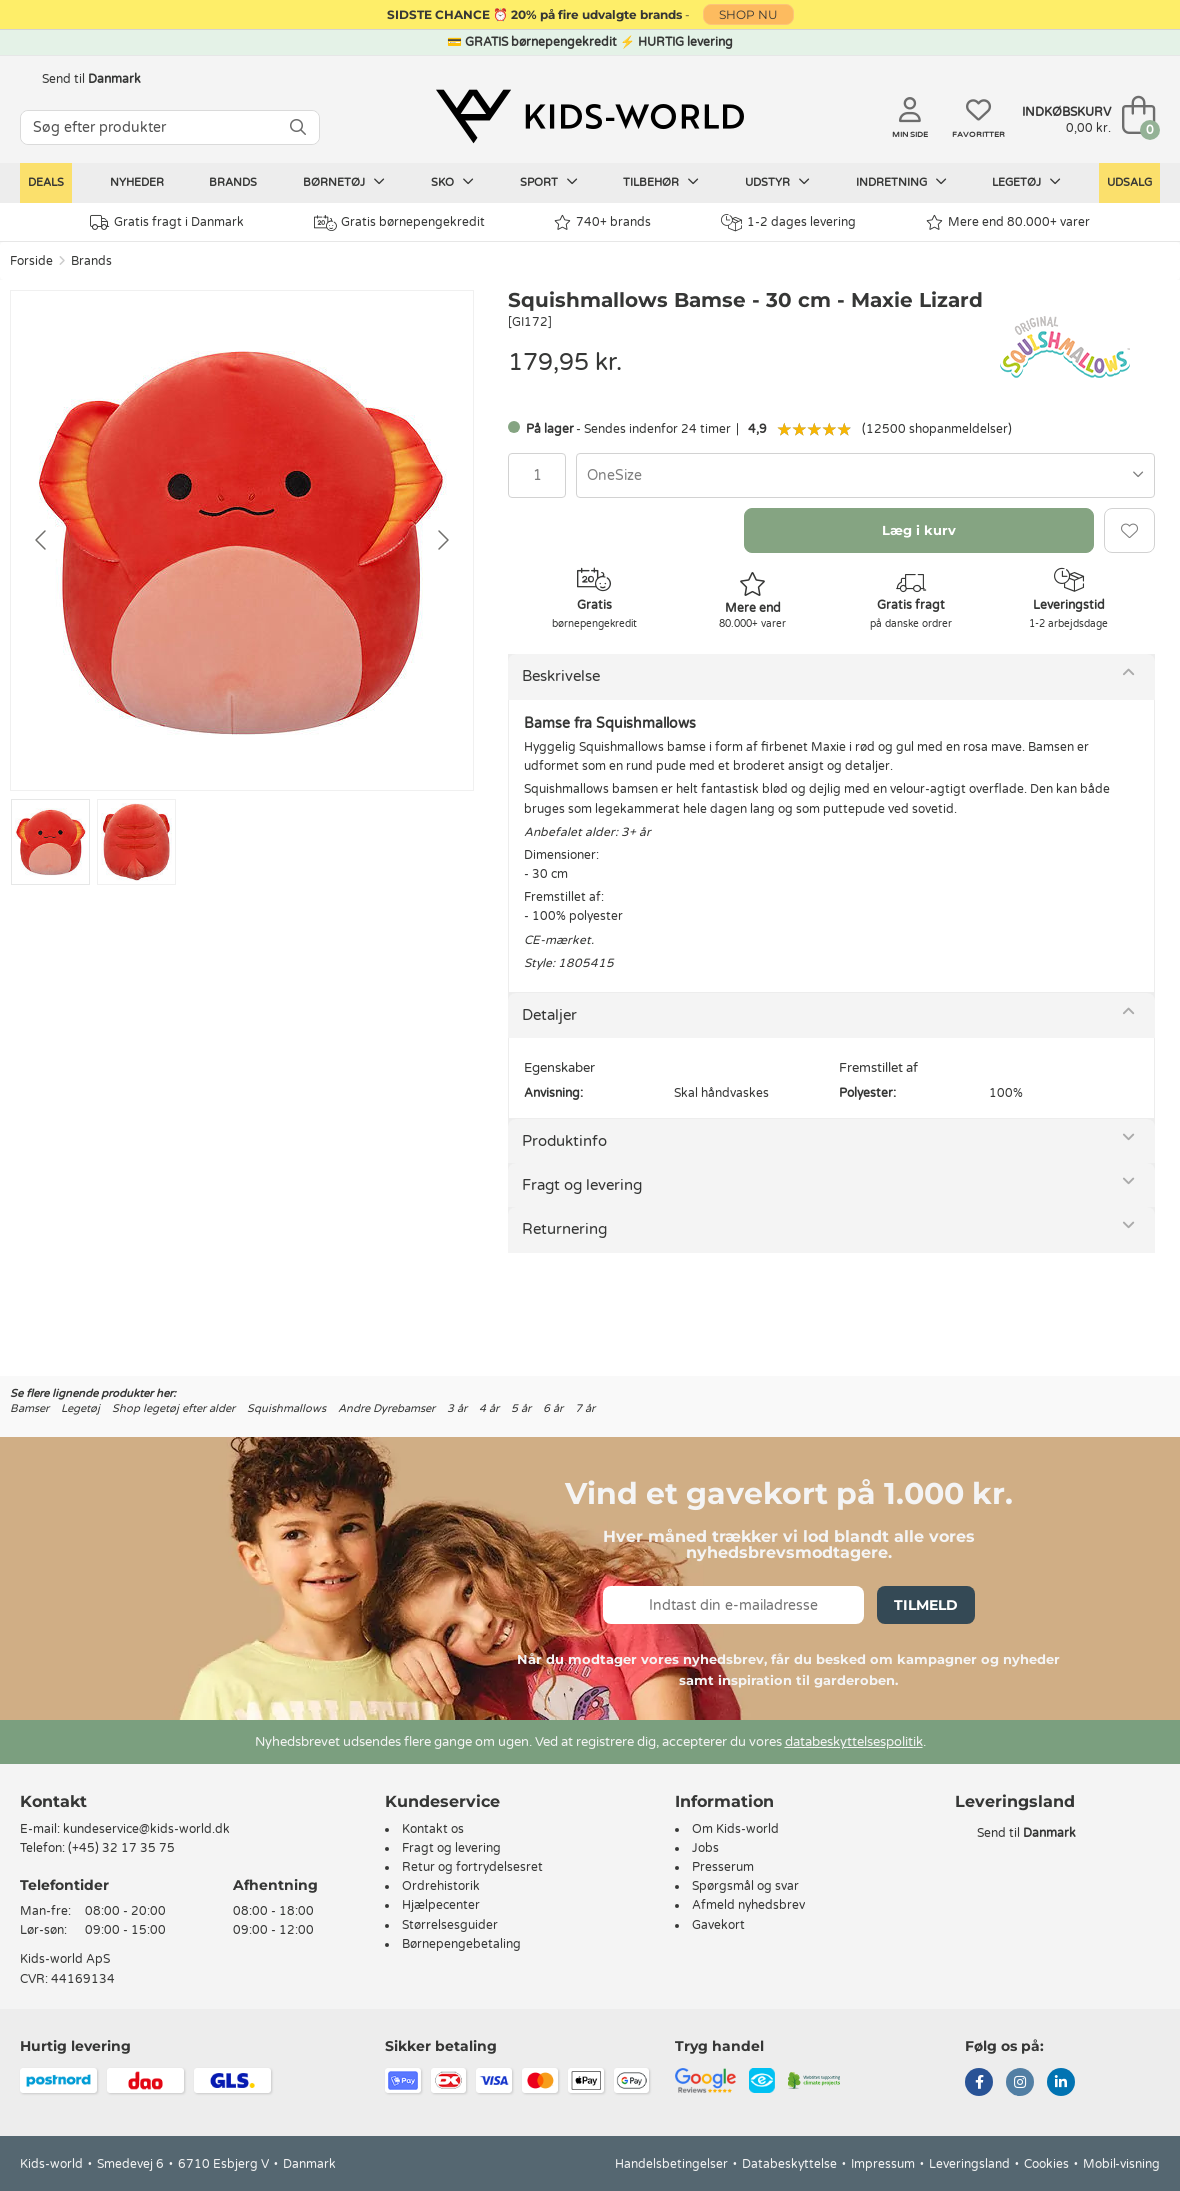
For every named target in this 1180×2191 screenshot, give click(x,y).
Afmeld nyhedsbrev (748, 1905)
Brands (233, 182)
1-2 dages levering (788, 222)
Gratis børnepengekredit (399, 223)
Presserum (723, 1867)
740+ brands (602, 222)
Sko (452, 182)
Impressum (883, 2164)
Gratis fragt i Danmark (167, 222)
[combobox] (865, 475)
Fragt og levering (582, 1185)
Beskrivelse (561, 676)
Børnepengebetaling (461, 1944)
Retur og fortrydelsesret (472, 1867)
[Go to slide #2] (136, 842)
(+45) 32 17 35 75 (121, 1848)
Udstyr (777, 182)
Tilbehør (661, 182)
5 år (521, 1408)
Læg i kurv (919, 530)
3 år (457, 1408)
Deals (46, 182)
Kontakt (53, 1801)
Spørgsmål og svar (745, 1886)
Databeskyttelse (789, 2164)
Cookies (1046, 2164)
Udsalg (1129, 182)
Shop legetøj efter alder (173, 1408)
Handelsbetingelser (671, 2164)
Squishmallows (286, 1408)
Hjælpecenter (441, 1905)
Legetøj (1026, 182)
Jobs (705, 1848)
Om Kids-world (735, 1829)
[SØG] (298, 127)
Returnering (564, 1229)
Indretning (901, 182)
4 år (489, 1408)
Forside (31, 261)
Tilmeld (926, 1605)
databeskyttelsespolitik (854, 1742)
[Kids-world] (590, 117)
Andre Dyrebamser (386, 1408)
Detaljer (549, 1015)
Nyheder (137, 182)
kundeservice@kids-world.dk (146, 1829)
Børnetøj (344, 182)
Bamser (29, 1408)
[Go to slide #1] (50, 842)
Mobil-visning (1121, 2164)
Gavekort (718, 1925)
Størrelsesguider (450, 1925)
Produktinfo (564, 1141)
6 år (553, 1408)
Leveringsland (969, 2164)
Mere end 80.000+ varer (1008, 222)
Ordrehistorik (441, 1886)
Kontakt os (433, 1829)
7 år (585, 1408)
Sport (549, 182)
